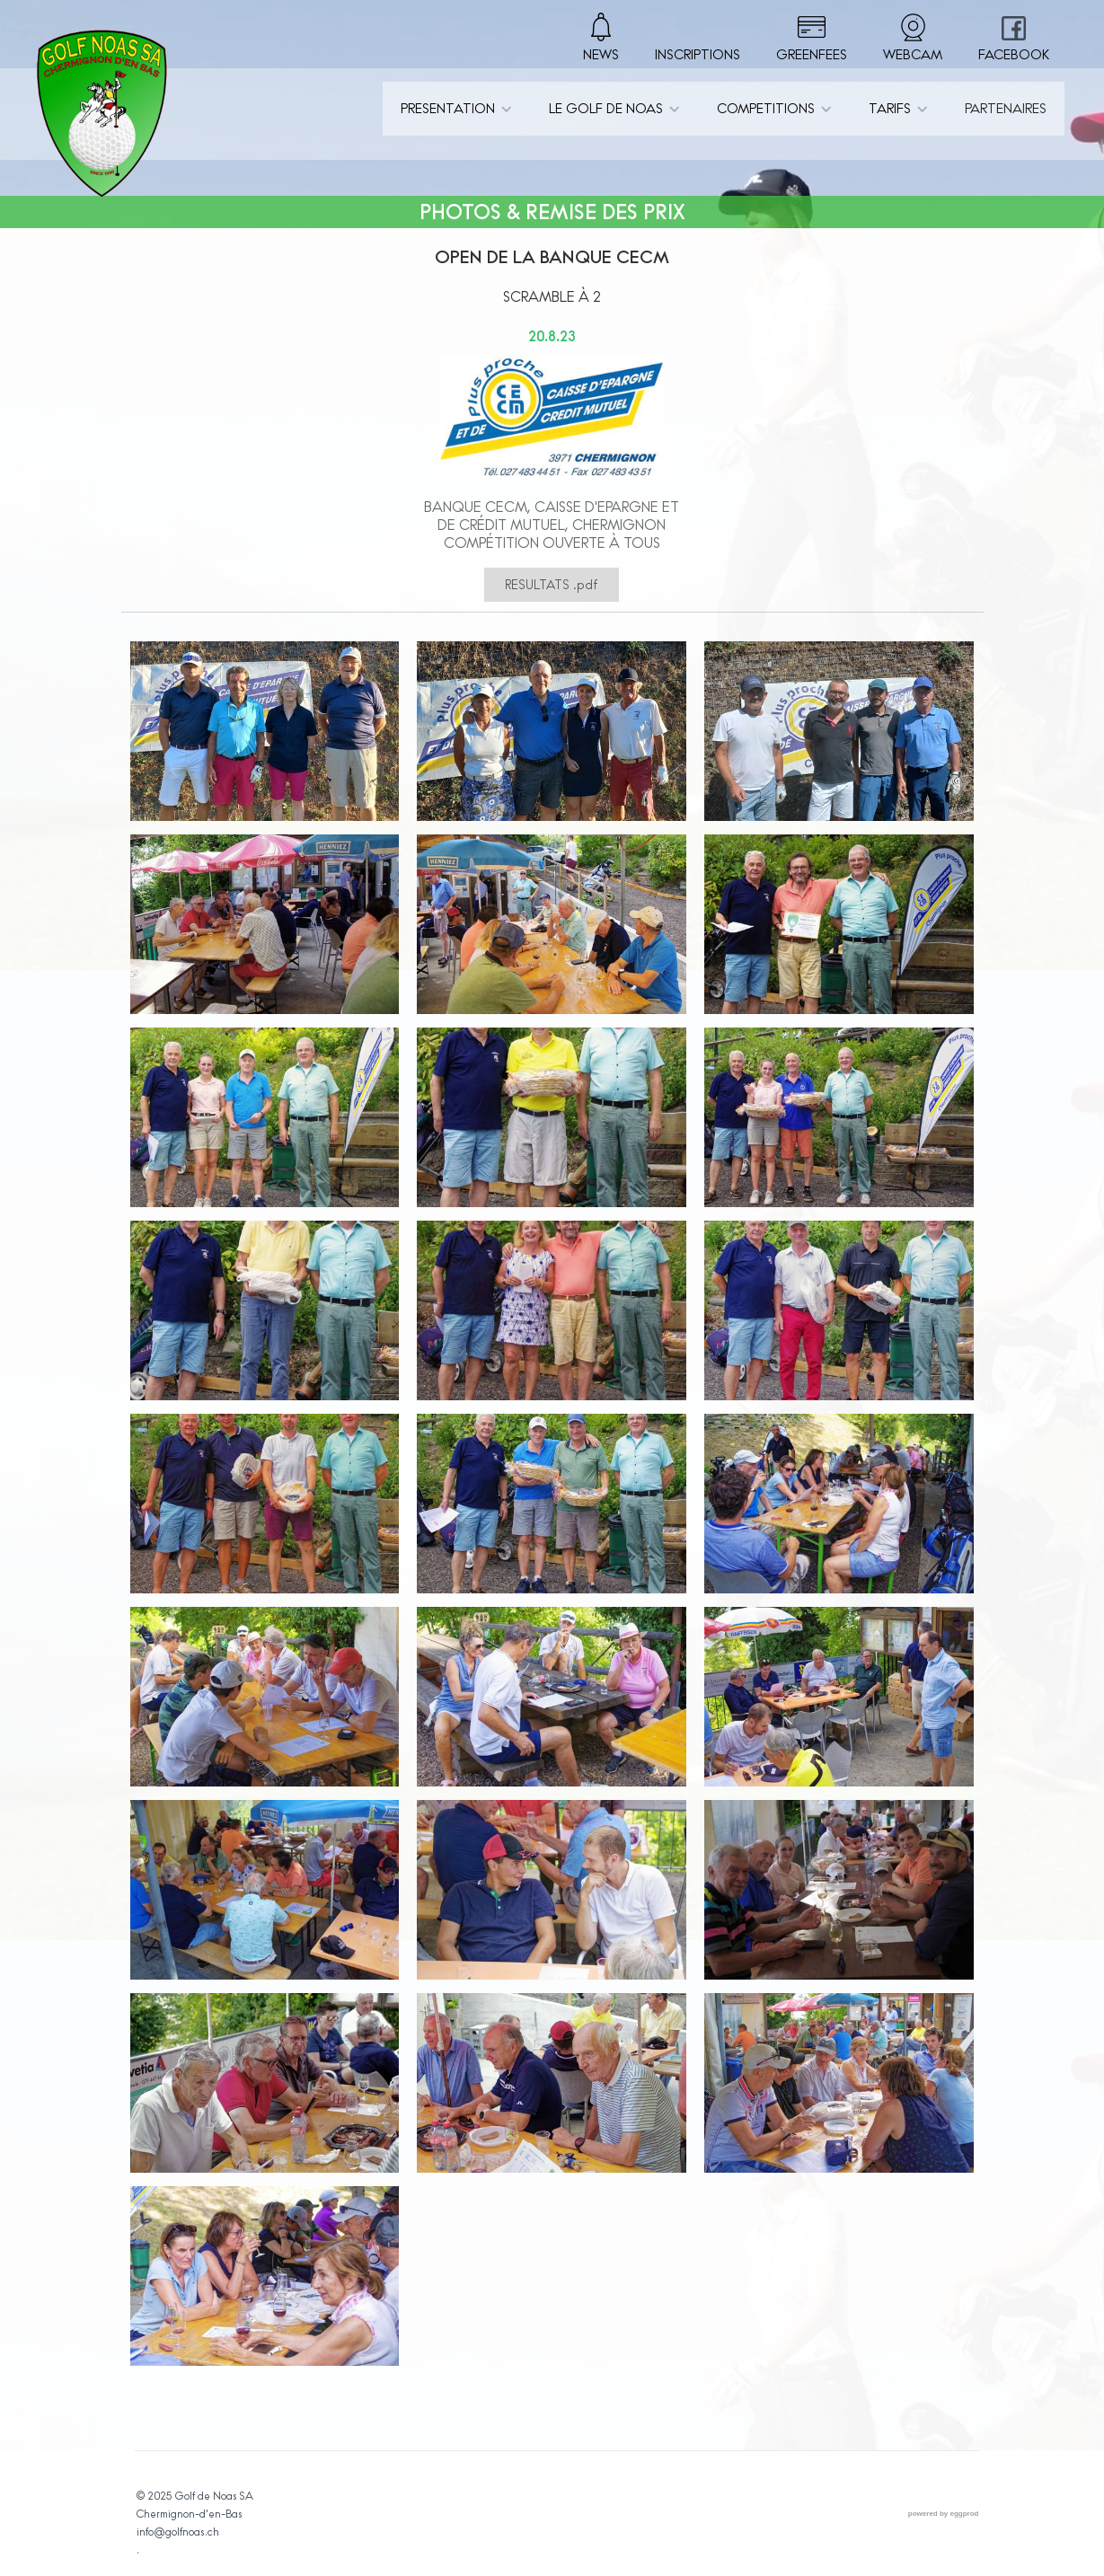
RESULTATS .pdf (551, 585)
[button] (457, 109)
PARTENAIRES (1006, 108)
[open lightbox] (265, 737)
